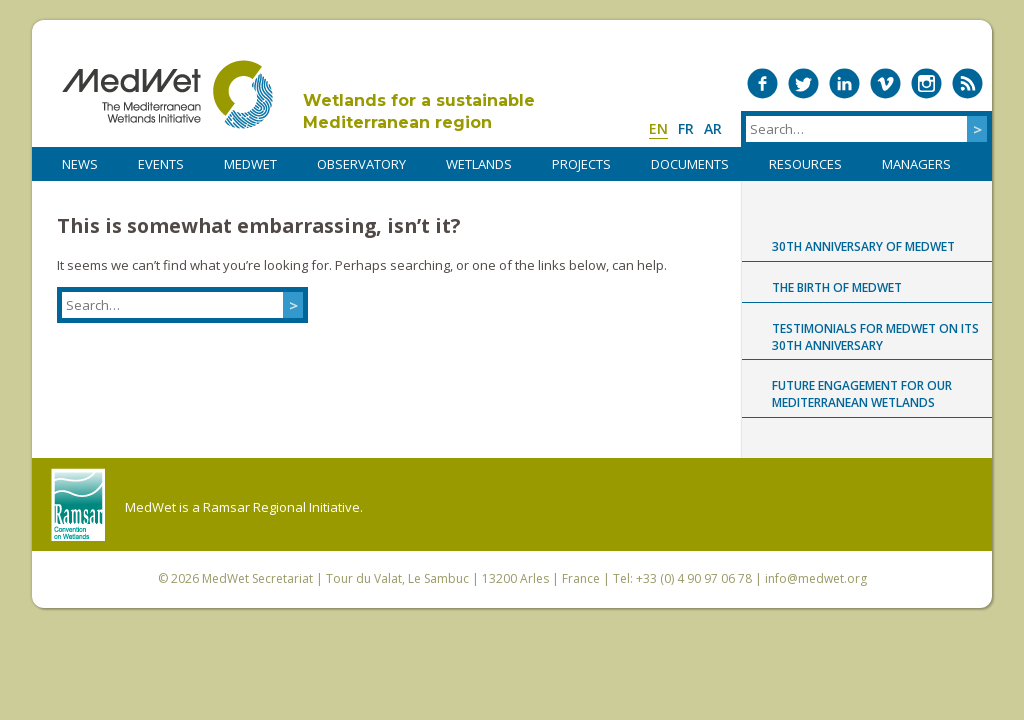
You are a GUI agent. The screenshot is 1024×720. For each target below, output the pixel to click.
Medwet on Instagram (926, 83)
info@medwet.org (816, 578)
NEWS (80, 164)
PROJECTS (581, 164)
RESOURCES (805, 164)
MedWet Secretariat (257, 578)
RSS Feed (967, 83)
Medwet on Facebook (762, 83)
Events (161, 164)
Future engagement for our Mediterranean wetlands (862, 394)
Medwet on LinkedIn (844, 83)
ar (713, 128)
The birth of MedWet (837, 287)
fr (686, 128)
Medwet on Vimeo (885, 83)
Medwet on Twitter (803, 83)
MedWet (167, 94)
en (658, 128)
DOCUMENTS (690, 164)
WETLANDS (479, 164)
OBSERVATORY (361, 164)
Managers (916, 164)
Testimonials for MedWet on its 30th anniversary (875, 337)
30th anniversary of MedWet (863, 246)
